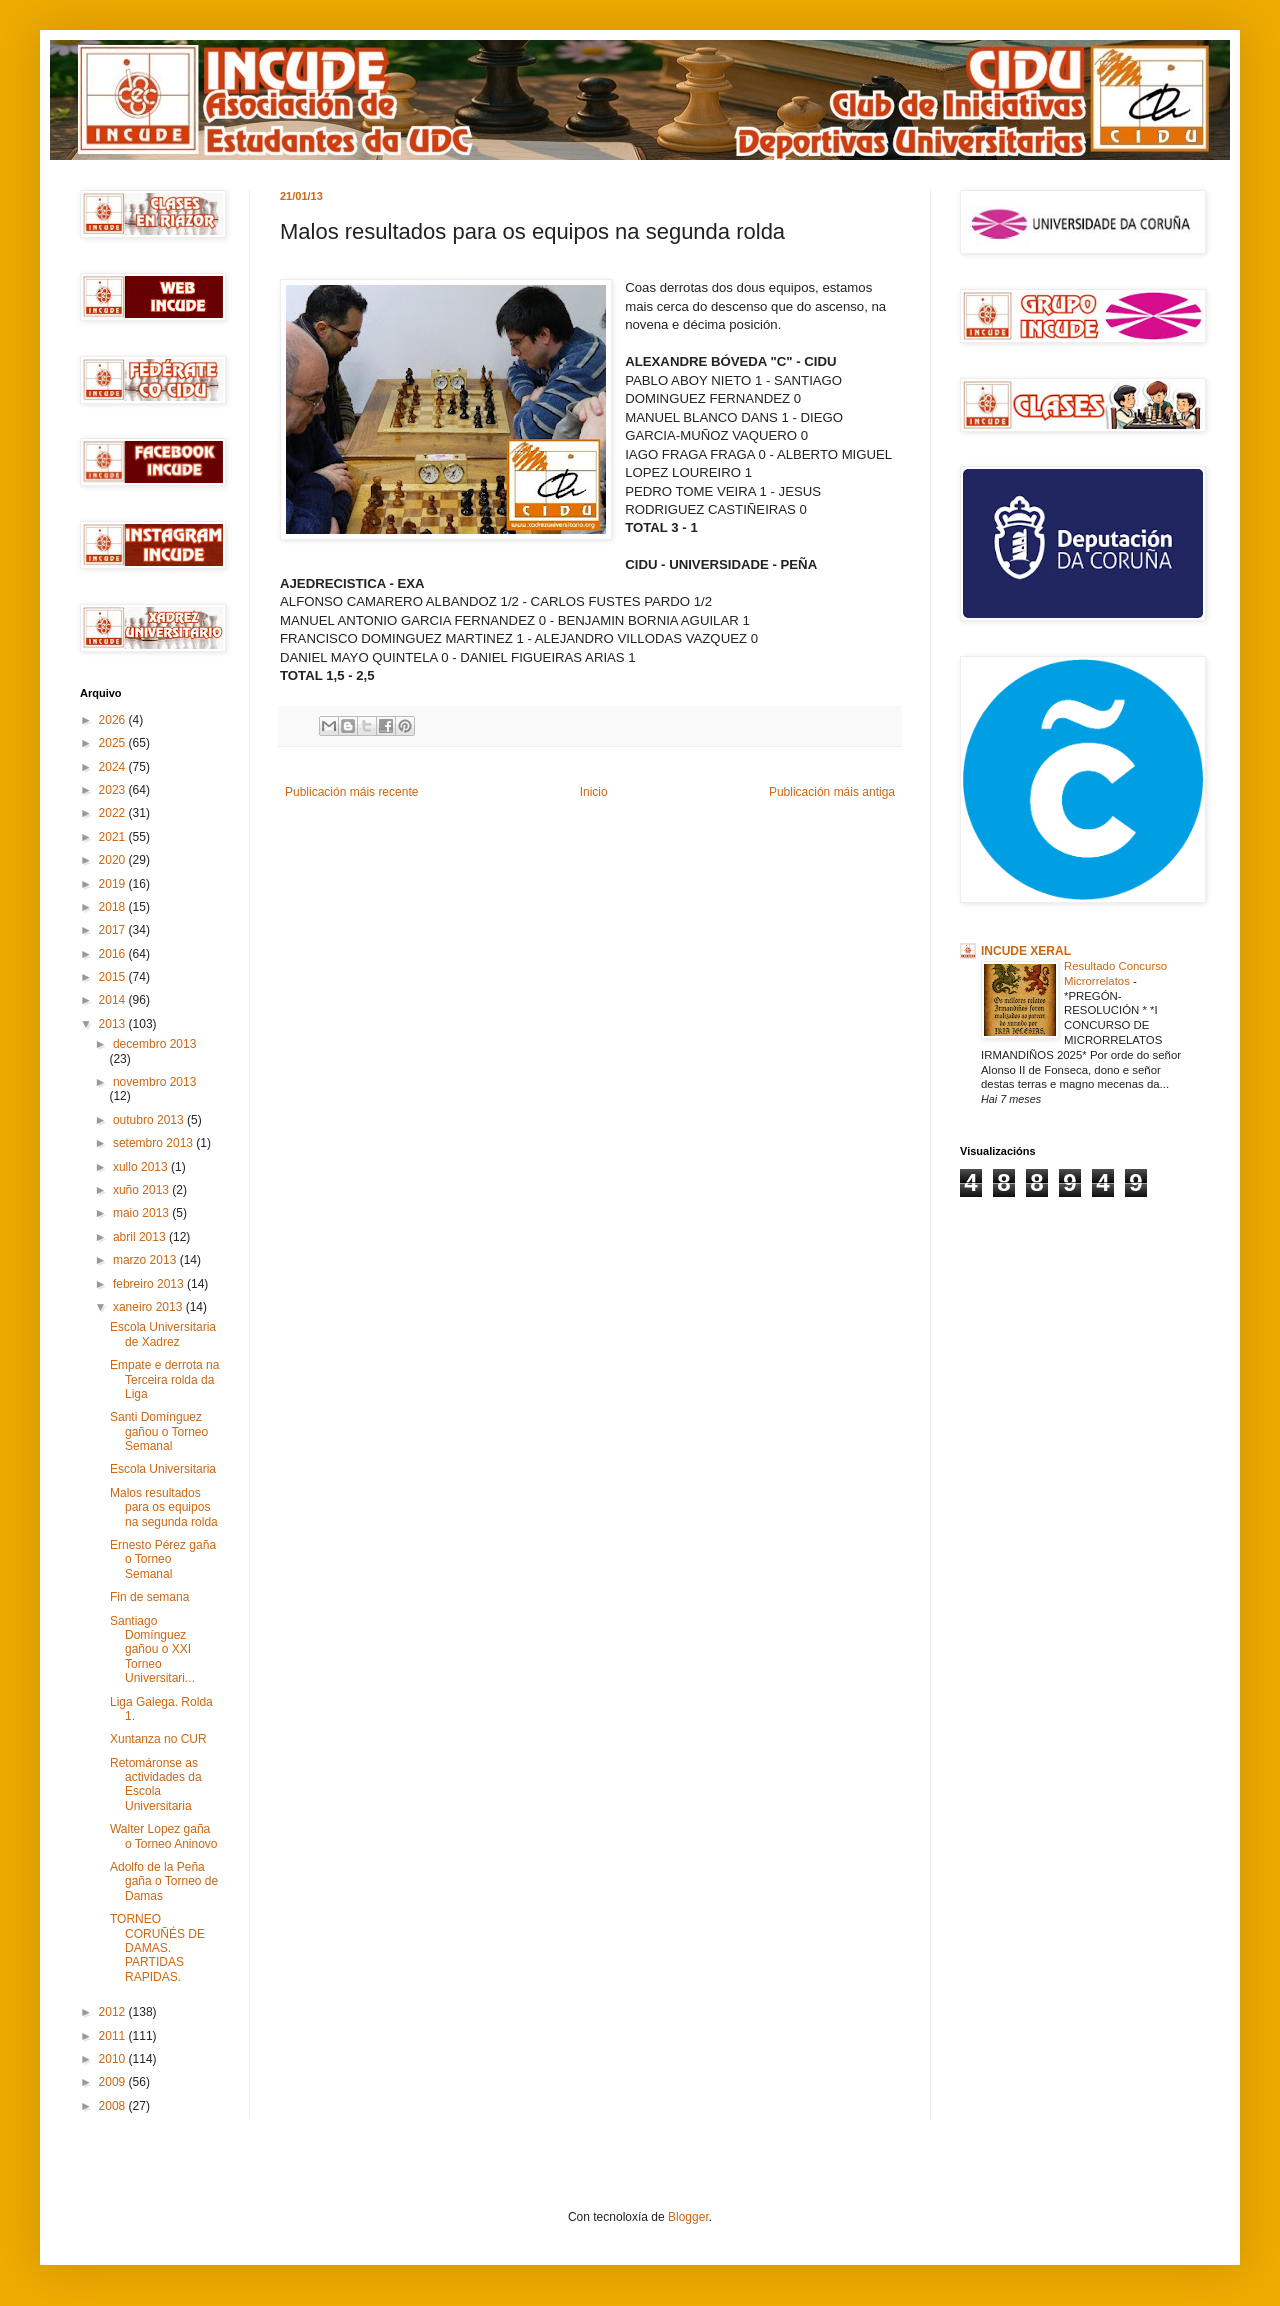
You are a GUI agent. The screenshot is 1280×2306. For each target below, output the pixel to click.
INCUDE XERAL (1026, 951)
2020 (114, 860)
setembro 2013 (154, 1143)
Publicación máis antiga (832, 792)
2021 (114, 837)
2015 (114, 977)
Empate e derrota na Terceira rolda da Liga (164, 1379)
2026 (114, 720)
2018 (114, 907)
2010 (114, 2059)
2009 (114, 2082)
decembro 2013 (154, 1044)
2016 (114, 954)
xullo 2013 (142, 1167)
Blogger (688, 2217)
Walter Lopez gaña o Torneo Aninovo (164, 1836)
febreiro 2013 (150, 1284)
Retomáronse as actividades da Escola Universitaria (156, 1784)
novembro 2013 (154, 1082)
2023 (114, 790)
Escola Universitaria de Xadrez (163, 1334)
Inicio (594, 792)
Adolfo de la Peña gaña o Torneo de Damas (164, 1881)
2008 (114, 2106)
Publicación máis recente (351, 792)
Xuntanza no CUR (158, 1739)
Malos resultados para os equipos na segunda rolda (164, 1507)
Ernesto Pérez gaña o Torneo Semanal (163, 1559)
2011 (114, 2036)
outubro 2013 (150, 1120)
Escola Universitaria (163, 1469)
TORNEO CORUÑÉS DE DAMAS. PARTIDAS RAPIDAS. (157, 1948)
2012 (114, 2012)
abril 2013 (141, 1237)
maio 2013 (142, 1213)
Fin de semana (149, 1597)
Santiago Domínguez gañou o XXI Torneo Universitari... (152, 1650)
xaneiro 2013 (149, 1307)
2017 (114, 930)
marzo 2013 (146, 1260)
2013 (114, 1024)
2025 (114, 743)
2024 (114, 767)
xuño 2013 (142, 1190)
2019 (114, 884)
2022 (114, 813)
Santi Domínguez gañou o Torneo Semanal (159, 1431)
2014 (114, 1000)
